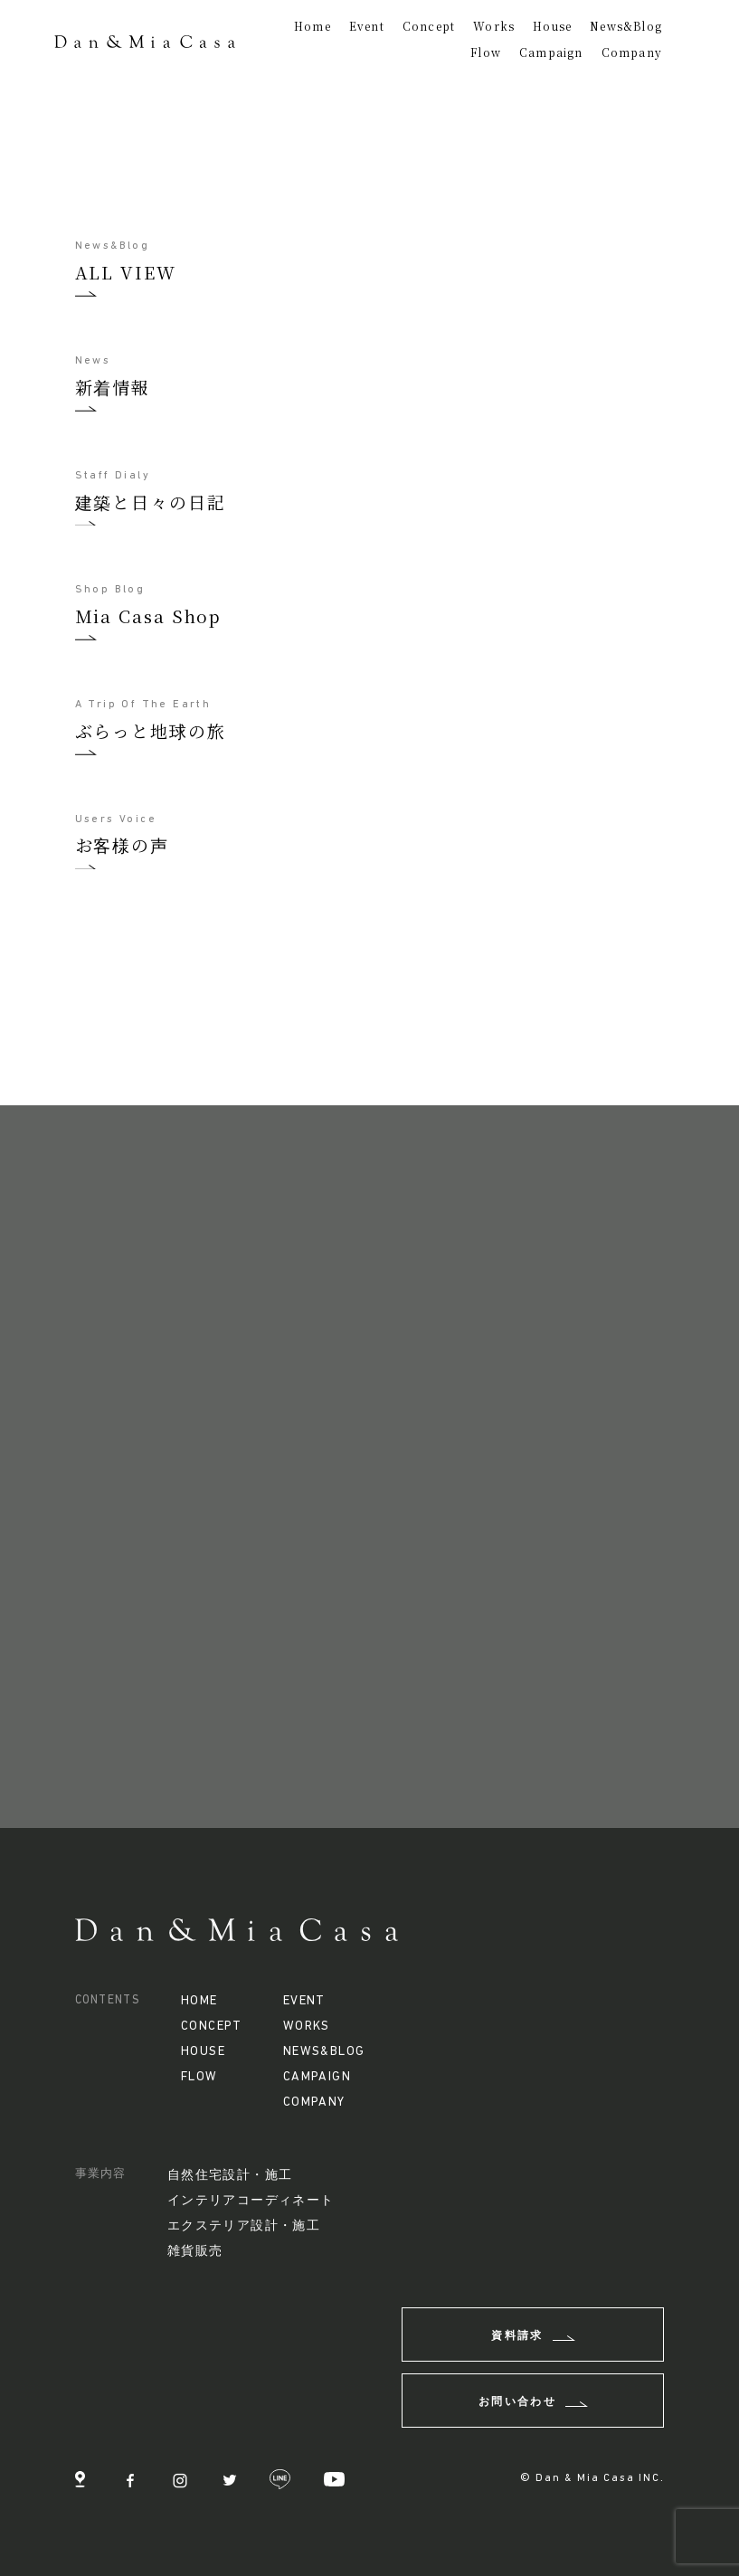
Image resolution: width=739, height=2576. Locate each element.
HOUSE (203, 2052)
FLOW (199, 2077)
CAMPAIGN (317, 2077)
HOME (199, 2001)
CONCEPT (211, 2026)
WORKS (306, 2026)
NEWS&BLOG (324, 2052)
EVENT (304, 2001)
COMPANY (314, 2102)
